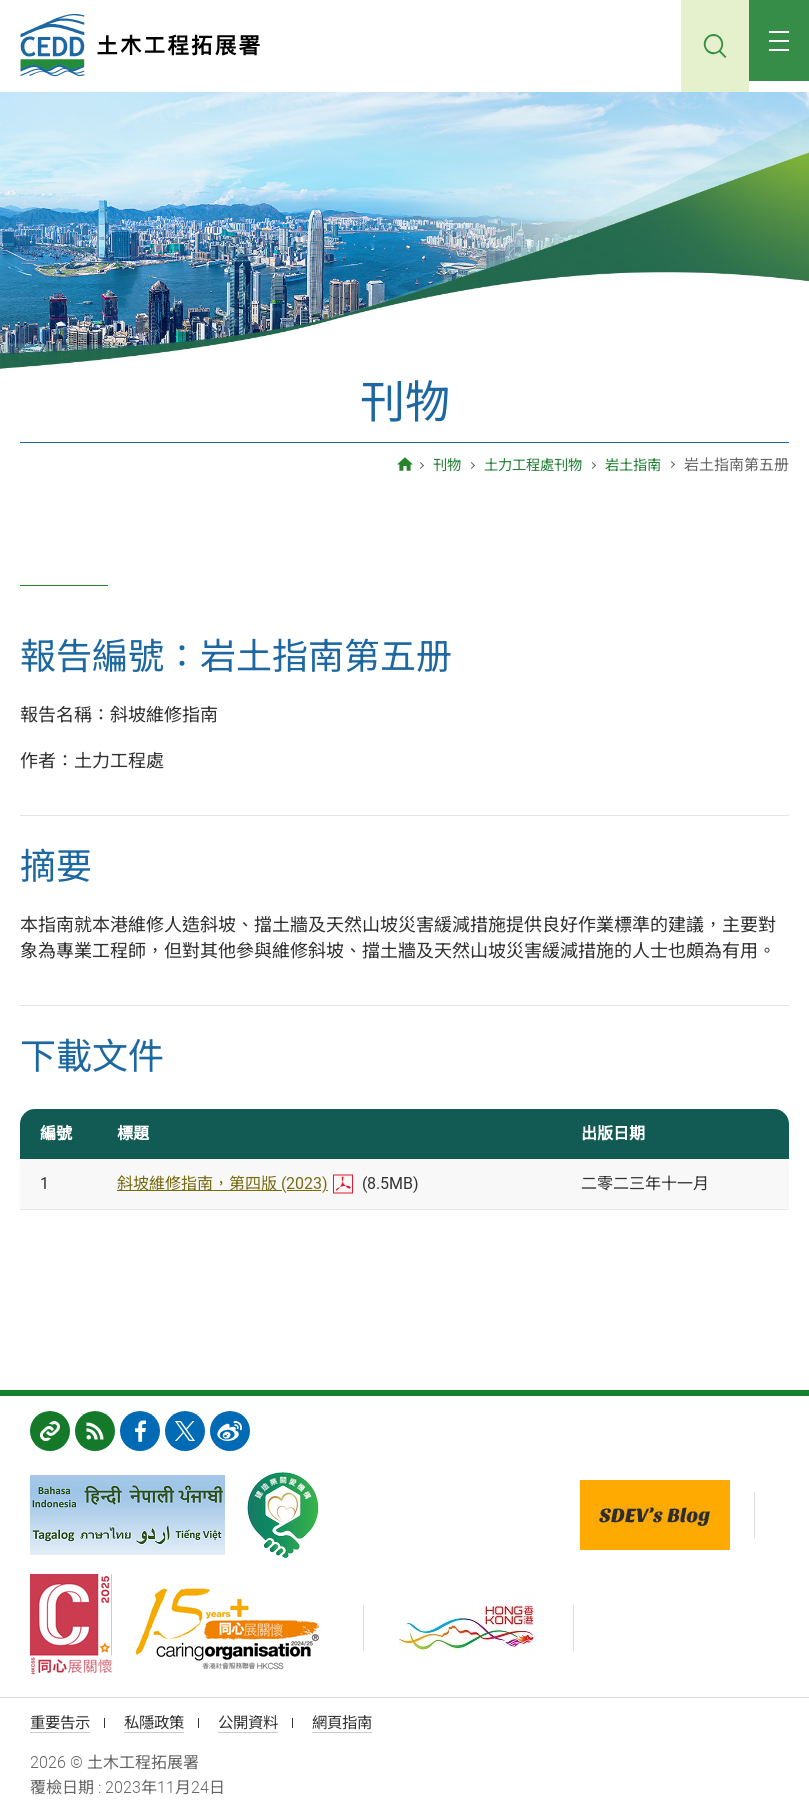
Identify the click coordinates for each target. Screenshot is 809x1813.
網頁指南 (356, 1723)
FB (140, 1431)
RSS (95, 1431)
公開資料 (258, 1723)
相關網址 (50, 1431)
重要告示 (62, 1723)
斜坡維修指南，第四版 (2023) (222, 1183)
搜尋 (707, 46)
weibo (230, 1431)
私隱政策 (160, 1723)
